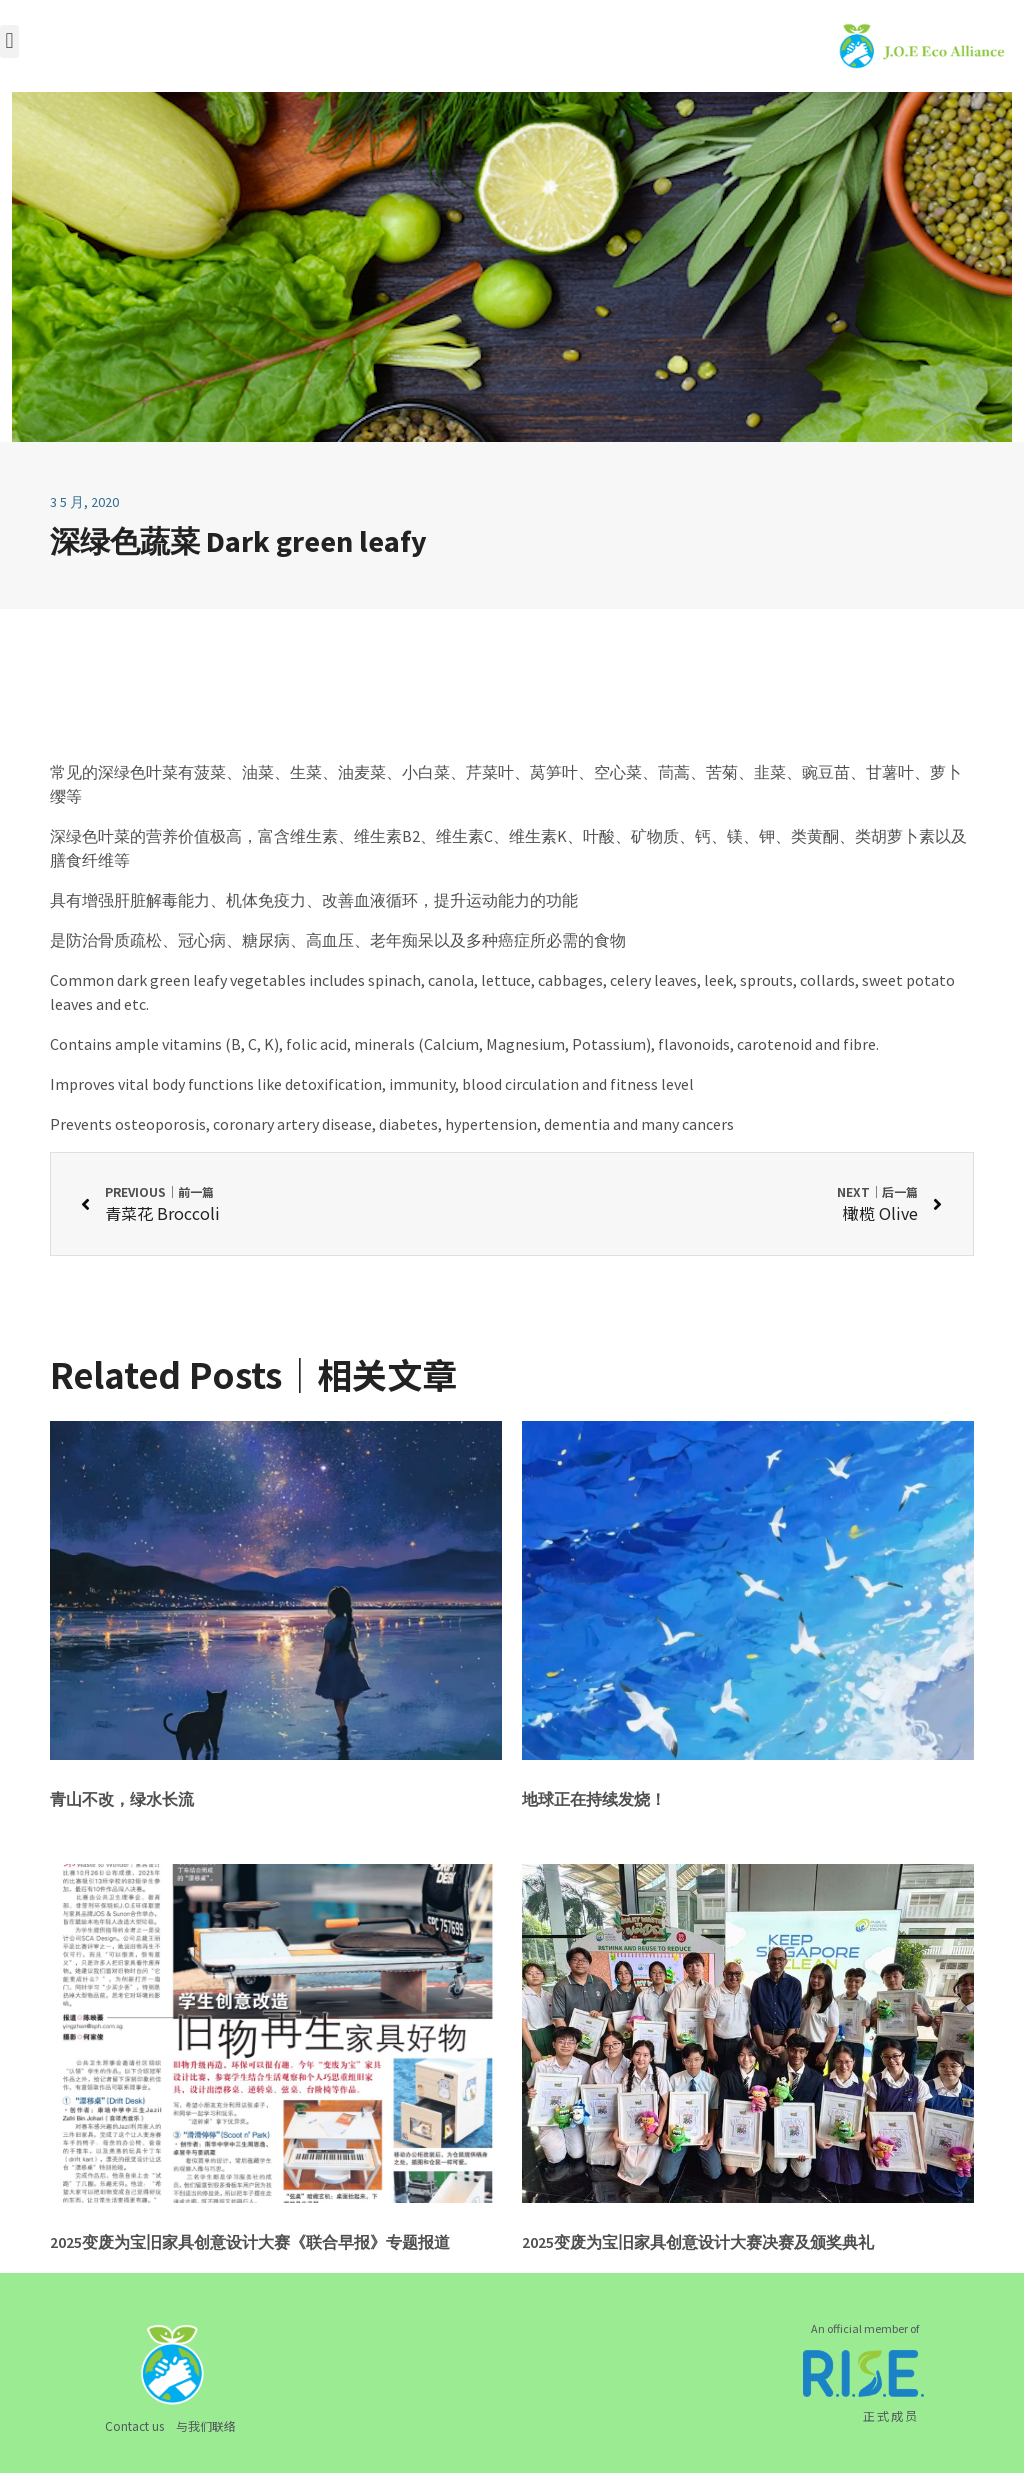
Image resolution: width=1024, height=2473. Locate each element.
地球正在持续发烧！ (594, 1799)
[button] (9, 41)
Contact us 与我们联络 (170, 2425)
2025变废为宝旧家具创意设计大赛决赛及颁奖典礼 (698, 2242)
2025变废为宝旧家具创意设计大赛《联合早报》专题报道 (250, 2242)
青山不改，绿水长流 (122, 1799)
